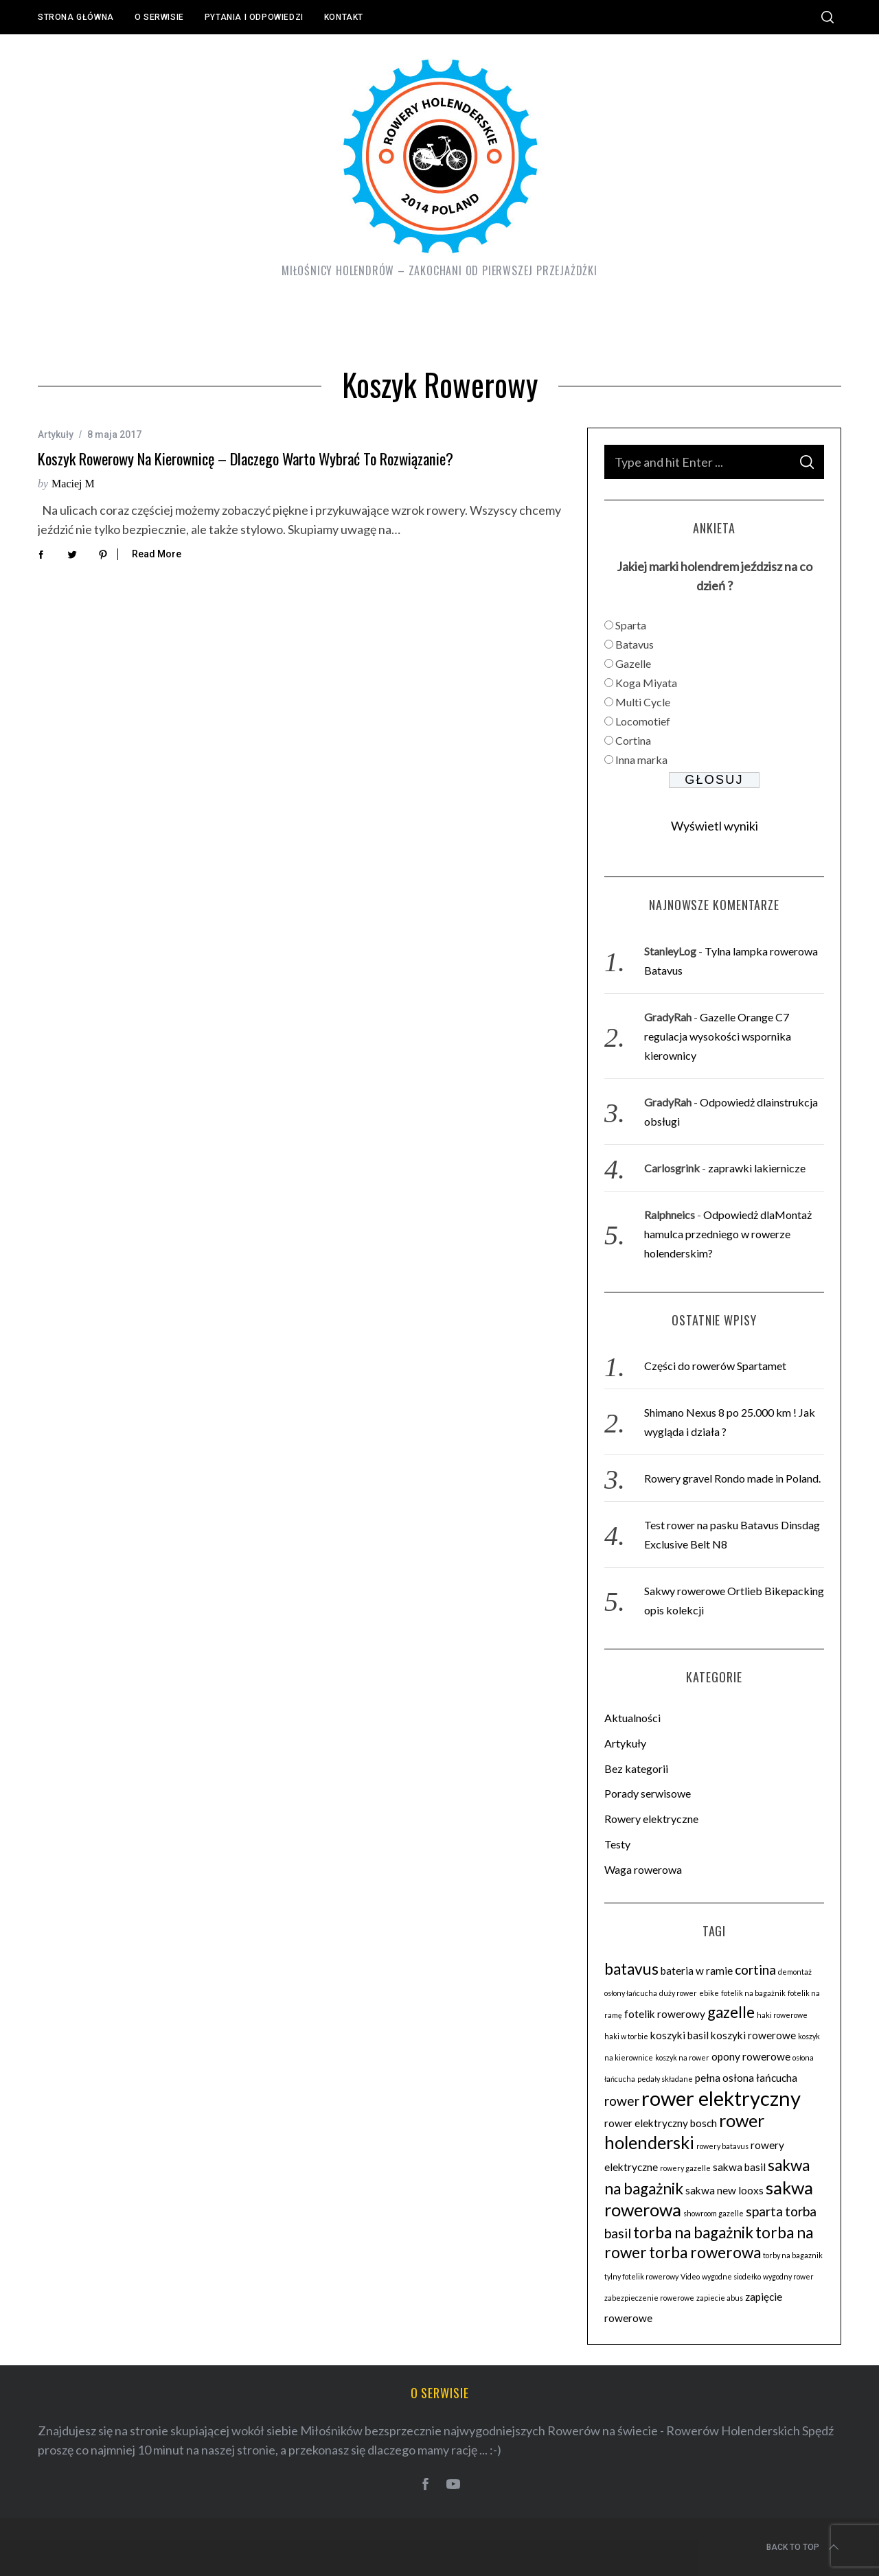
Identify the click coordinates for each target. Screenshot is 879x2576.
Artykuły (55, 434)
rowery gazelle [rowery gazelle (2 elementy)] (685, 2167)
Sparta (630, 624)
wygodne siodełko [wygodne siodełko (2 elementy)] (731, 2276)
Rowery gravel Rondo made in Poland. (732, 1478)
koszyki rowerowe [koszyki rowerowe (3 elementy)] (753, 2035)
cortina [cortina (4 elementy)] (755, 1969)
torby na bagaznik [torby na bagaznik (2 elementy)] (793, 2255)
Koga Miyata (646, 682)
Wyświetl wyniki (714, 825)
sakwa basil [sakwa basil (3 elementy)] (739, 2167)
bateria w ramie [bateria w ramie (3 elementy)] (697, 1970)
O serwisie (159, 17)
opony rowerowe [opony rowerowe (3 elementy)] (750, 2056)
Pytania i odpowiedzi (254, 17)
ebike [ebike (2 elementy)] (709, 1992)
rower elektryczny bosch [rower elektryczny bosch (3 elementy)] (660, 2123)
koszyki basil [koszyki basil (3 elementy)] (679, 2035)
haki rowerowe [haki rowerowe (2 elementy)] (782, 2014)
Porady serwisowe (647, 1793)
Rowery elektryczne (651, 1818)
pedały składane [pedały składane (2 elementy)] (665, 2078)
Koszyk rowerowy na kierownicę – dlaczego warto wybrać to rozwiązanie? (245, 458)
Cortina (633, 740)
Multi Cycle (642, 701)
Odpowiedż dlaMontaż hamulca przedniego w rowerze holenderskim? (728, 1234)
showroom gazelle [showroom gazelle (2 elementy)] (713, 2213)
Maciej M (73, 483)
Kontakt (343, 17)
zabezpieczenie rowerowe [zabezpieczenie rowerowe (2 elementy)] (649, 2297)
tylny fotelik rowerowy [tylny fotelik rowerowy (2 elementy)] (641, 2276)
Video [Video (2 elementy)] (690, 2276)
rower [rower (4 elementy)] (621, 2101)
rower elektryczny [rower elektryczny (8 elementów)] (721, 2098)
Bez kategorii (636, 1768)
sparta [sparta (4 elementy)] (764, 2211)
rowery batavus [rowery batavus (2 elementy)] (722, 2146)
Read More (156, 553)
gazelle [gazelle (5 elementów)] (731, 2012)
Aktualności (632, 1717)
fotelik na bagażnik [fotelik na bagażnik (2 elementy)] (753, 1992)
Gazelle (633, 663)
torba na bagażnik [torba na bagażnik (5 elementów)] (693, 2232)
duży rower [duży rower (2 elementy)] (678, 1992)
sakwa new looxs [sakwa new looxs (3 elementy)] (724, 2190)
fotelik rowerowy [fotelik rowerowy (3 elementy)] (664, 2014)
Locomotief (642, 721)
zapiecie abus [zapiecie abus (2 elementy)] (719, 2297)
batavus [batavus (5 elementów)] (631, 1969)
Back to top (803, 2547)
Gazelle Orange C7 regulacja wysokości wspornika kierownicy (717, 1036)
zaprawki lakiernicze (757, 1167)
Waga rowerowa (643, 1869)
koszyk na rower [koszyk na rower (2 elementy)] (682, 2057)
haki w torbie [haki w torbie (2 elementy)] (626, 2036)
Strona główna (76, 17)
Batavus (634, 644)
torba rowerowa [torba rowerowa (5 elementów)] (705, 2252)
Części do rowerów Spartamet (715, 1365)
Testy (617, 1843)
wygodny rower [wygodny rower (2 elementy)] (788, 2276)
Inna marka (641, 759)
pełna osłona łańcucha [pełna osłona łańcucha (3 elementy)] (746, 2078)
